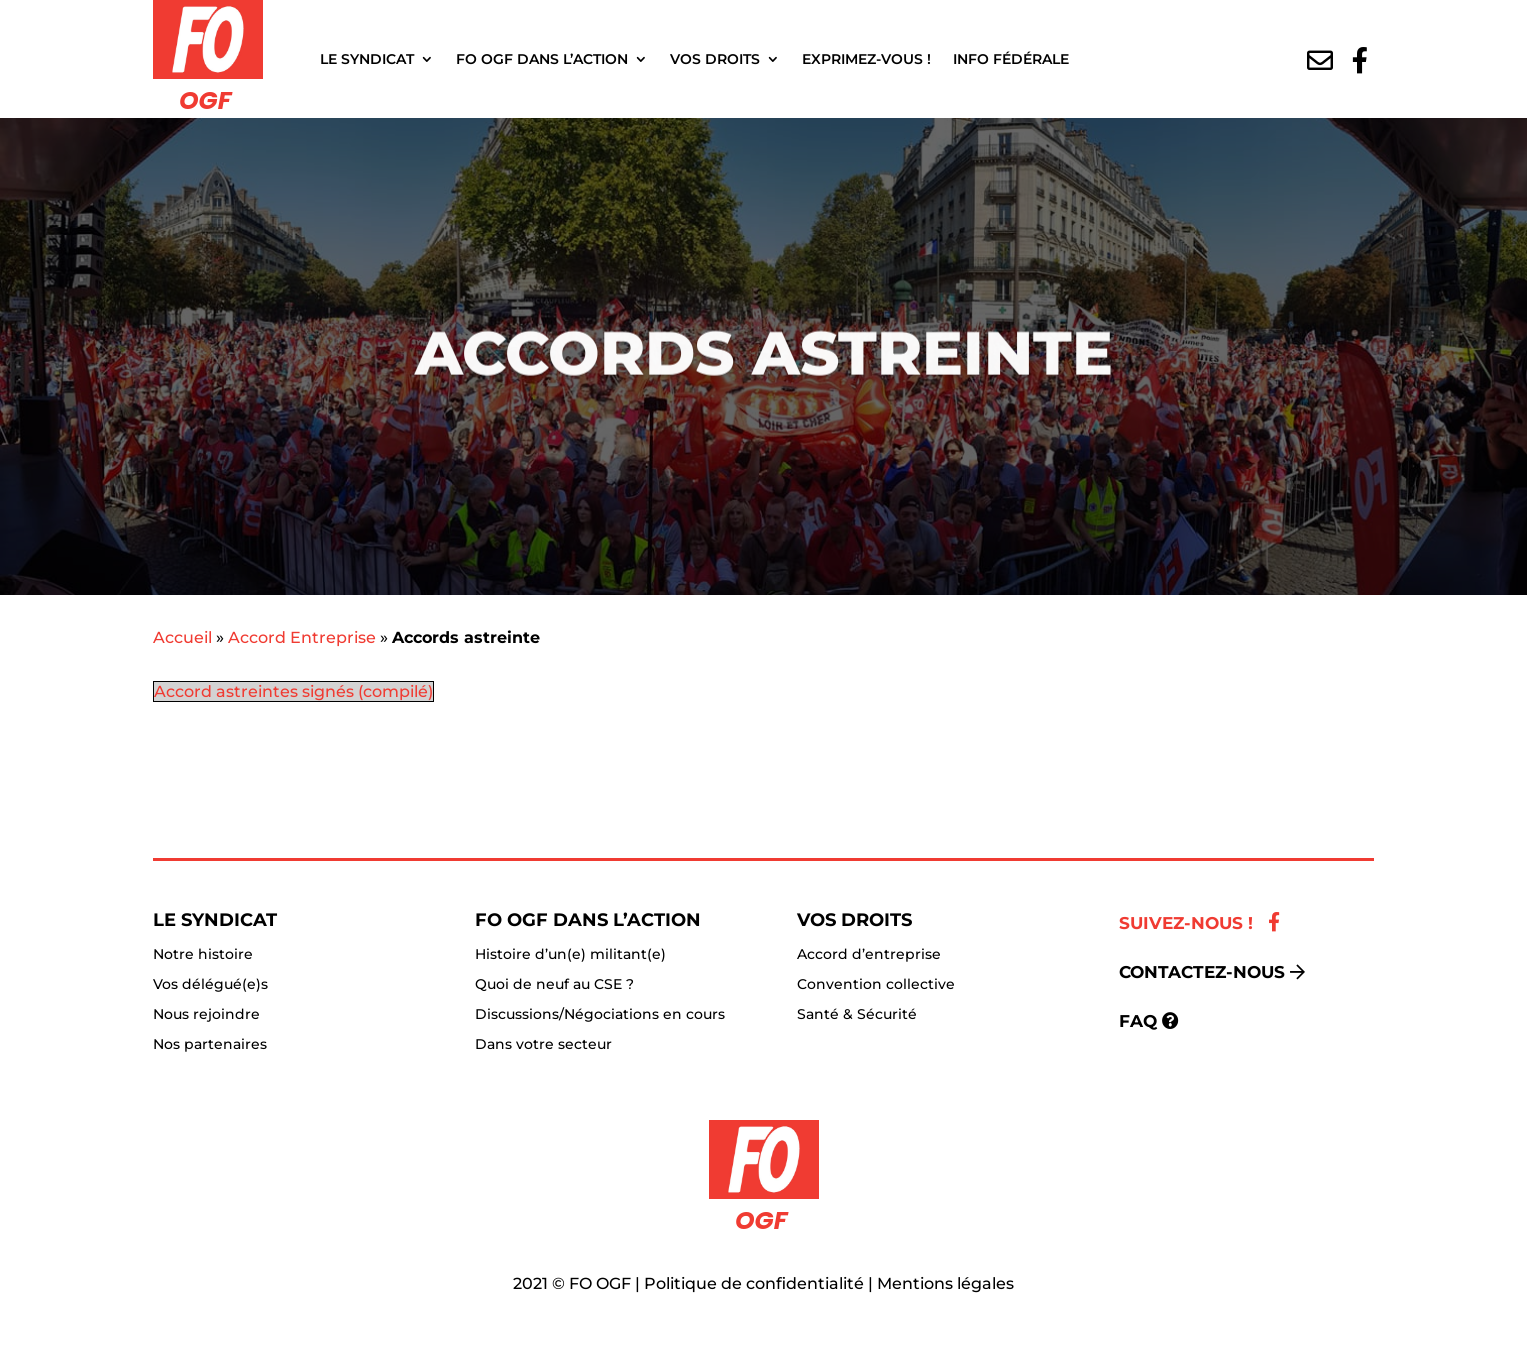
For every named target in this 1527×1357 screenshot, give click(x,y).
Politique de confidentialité (754, 1283)
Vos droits (715, 59)
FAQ (1138, 1021)
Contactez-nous (1202, 972)
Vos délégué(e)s (210, 985)
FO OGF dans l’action (542, 59)
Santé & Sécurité (857, 1015)
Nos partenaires (210, 1045)
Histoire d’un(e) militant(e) (570, 955)
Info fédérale (1011, 59)
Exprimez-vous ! (866, 59)
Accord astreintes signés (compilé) (293, 691)
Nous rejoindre (206, 1015)
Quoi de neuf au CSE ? (554, 985)
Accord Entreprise (302, 637)
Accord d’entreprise (869, 955)
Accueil (182, 637)
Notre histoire (203, 955)
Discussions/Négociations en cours (600, 1015)
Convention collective (876, 985)
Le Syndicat (367, 59)
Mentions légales (945, 1283)
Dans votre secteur (543, 1045)
